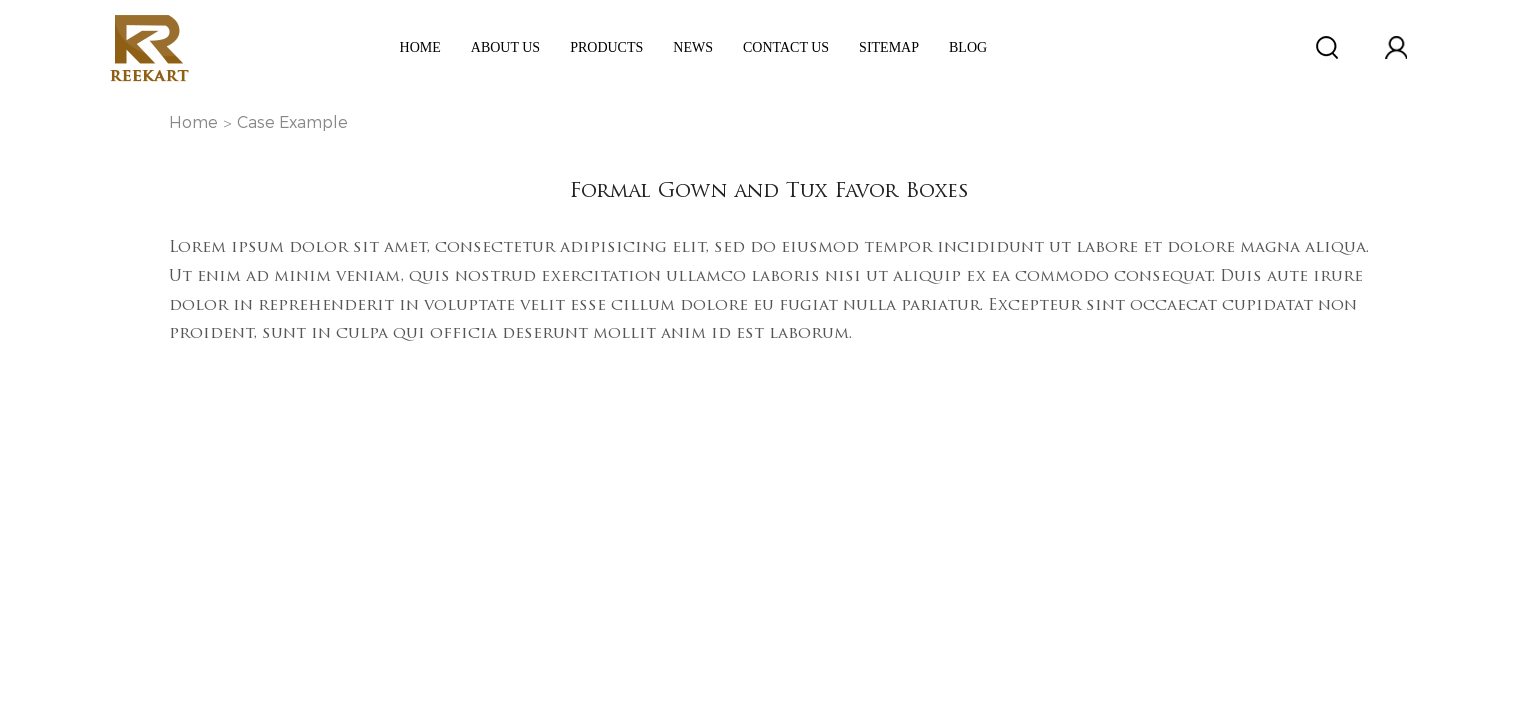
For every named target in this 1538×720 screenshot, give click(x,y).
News (693, 47)
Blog (968, 47)
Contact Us (786, 47)
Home (420, 47)
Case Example (292, 122)
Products (606, 47)
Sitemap (889, 47)
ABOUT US (505, 47)
